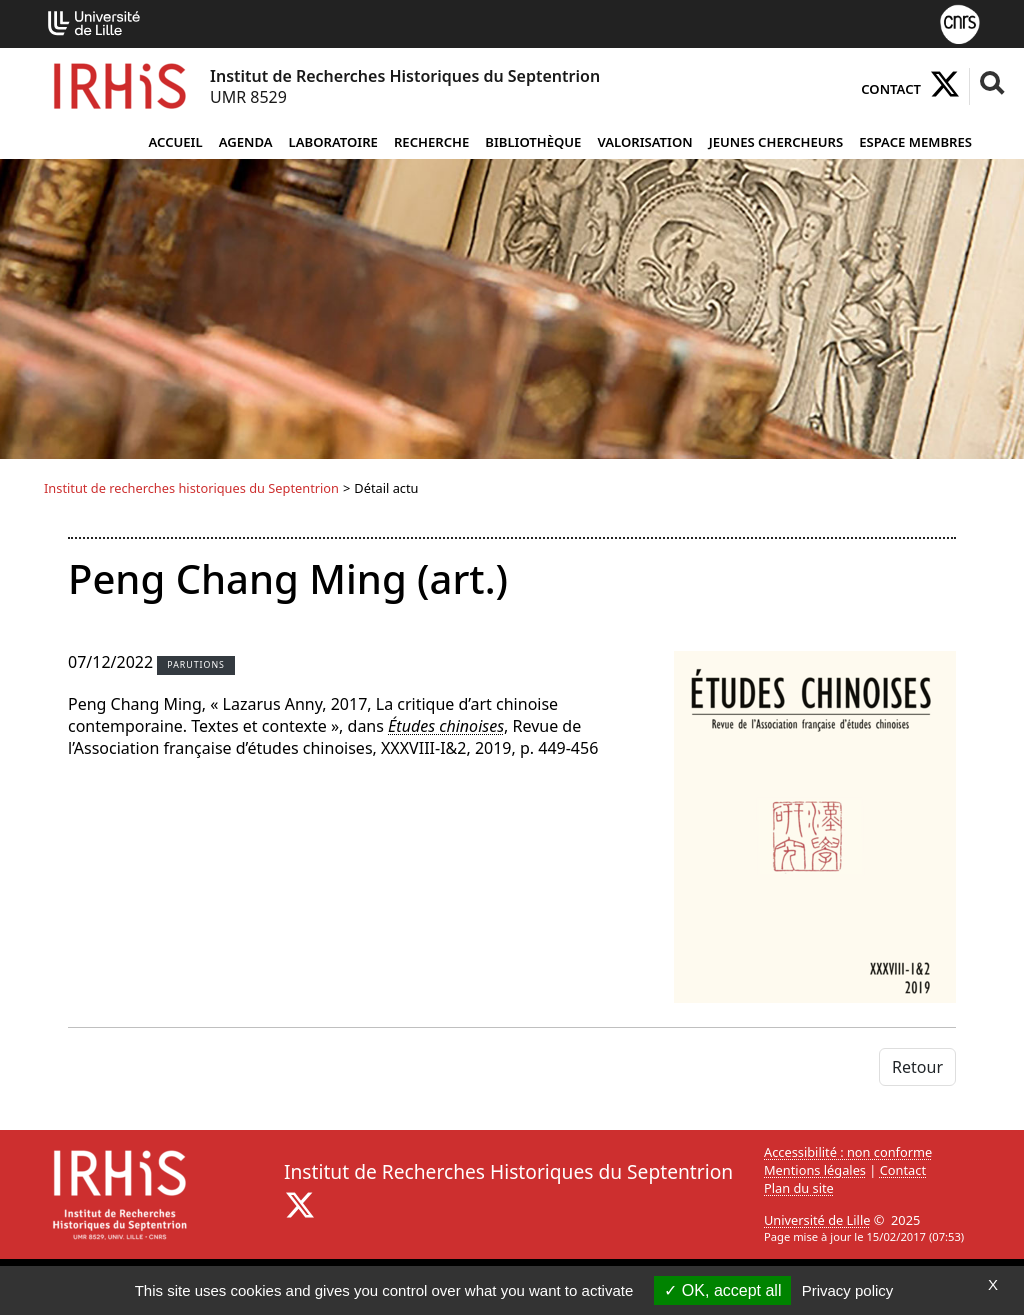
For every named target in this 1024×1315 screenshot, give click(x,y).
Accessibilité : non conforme (848, 1152)
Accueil (175, 142)
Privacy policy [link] (848, 1290)
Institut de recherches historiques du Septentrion (191, 488)
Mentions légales (815, 1170)
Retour (917, 1067)
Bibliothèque (533, 142)
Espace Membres (915, 142)
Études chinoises (446, 726)
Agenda (246, 142)
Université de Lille (817, 1220)
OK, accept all (722, 1290)
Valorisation (644, 142)
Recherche (431, 142)
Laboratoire (333, 142)
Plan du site (799, 1188)
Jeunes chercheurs (776, 142)
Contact (891, 89)
